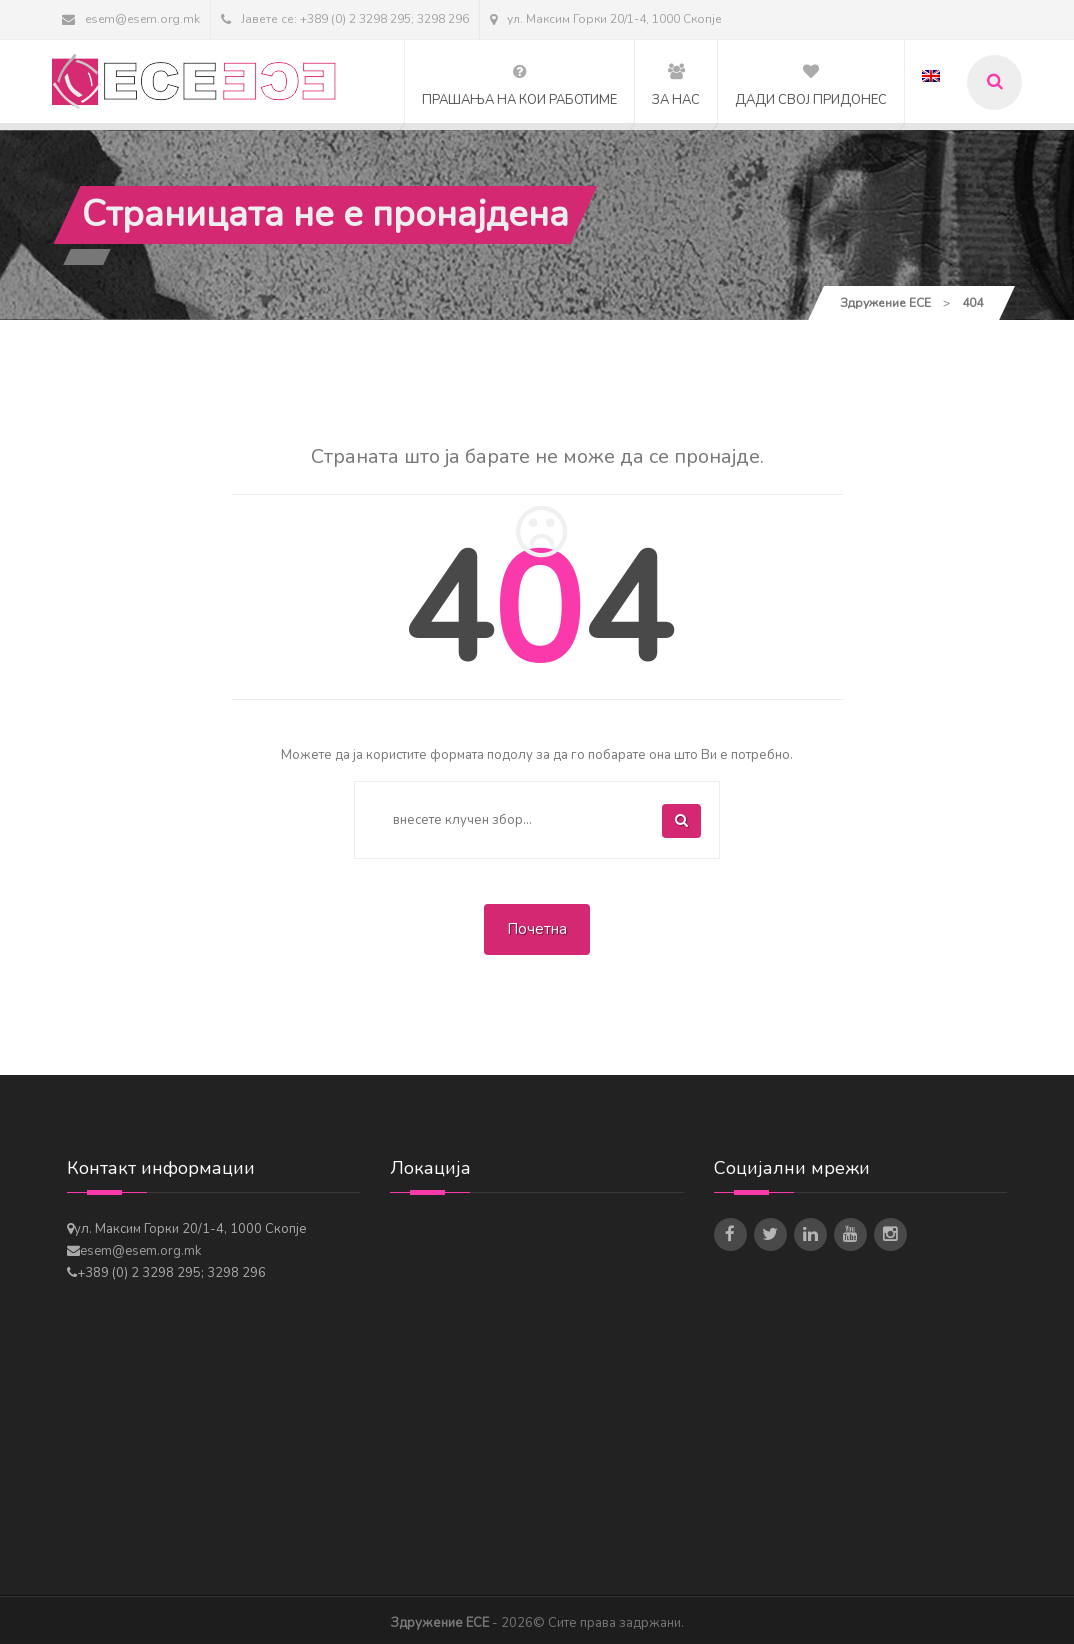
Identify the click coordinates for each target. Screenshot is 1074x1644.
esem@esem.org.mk (131, 19)
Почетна (537, 929)
